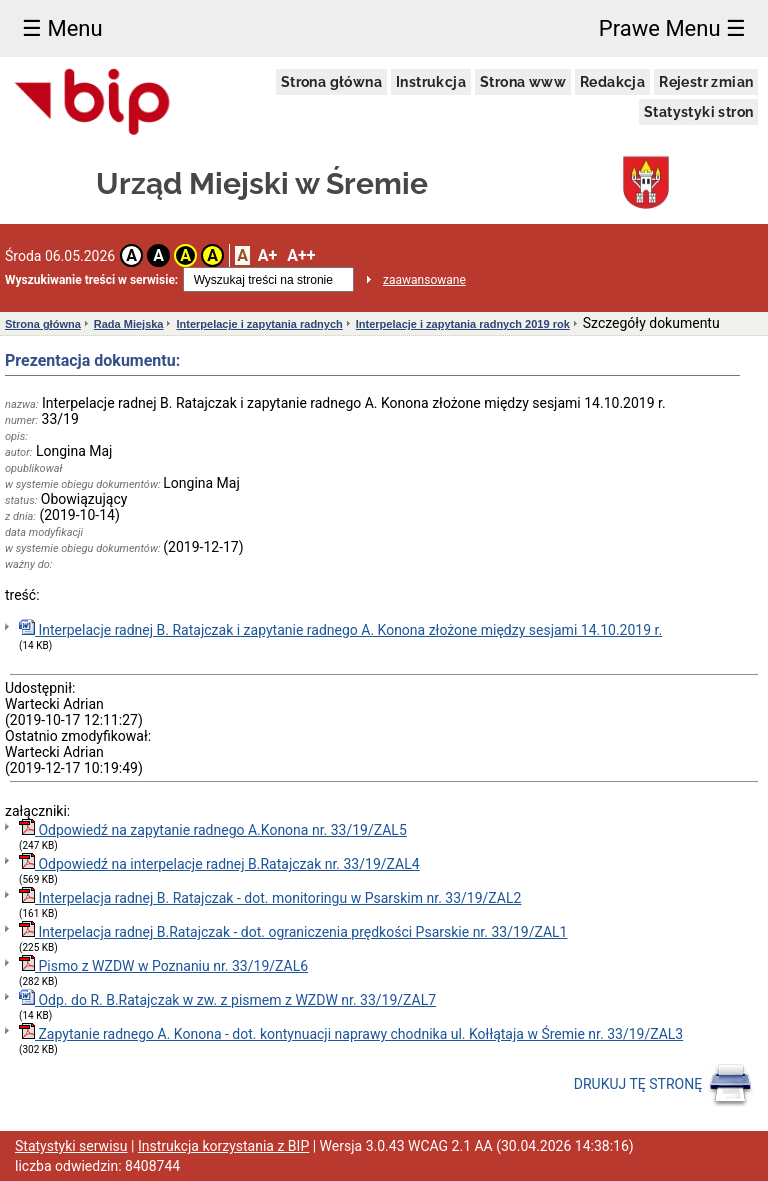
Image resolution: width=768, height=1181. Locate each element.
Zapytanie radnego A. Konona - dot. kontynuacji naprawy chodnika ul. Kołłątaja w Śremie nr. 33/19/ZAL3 (351, 1032)
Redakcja (612, 82)
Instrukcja (431, 82)
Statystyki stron (698, 112)
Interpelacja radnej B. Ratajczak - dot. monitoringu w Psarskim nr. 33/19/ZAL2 (270, 896)
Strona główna (331, 82)
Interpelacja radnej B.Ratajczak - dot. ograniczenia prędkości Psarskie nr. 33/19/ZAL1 (293, 930)
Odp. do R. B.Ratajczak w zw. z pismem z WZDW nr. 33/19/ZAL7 (227, 998)
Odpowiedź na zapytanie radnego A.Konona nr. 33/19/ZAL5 (213, 828)
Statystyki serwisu (71, 1146)
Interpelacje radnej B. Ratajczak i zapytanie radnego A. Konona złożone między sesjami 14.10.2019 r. (340, 628)
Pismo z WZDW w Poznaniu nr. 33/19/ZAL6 (163, 964)
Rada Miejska (129, 324)
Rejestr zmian (706, 82)
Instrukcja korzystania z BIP (223, 1146)
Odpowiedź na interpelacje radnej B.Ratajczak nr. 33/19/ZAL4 (219, 862)
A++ (301, 255)
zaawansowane (424, 280)
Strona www (523, 82)
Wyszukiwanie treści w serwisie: (91, 280)
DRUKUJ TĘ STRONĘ (663, 1085)
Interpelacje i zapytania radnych (259, 324)
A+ (267, 255)
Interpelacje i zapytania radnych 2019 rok (463, 324)
